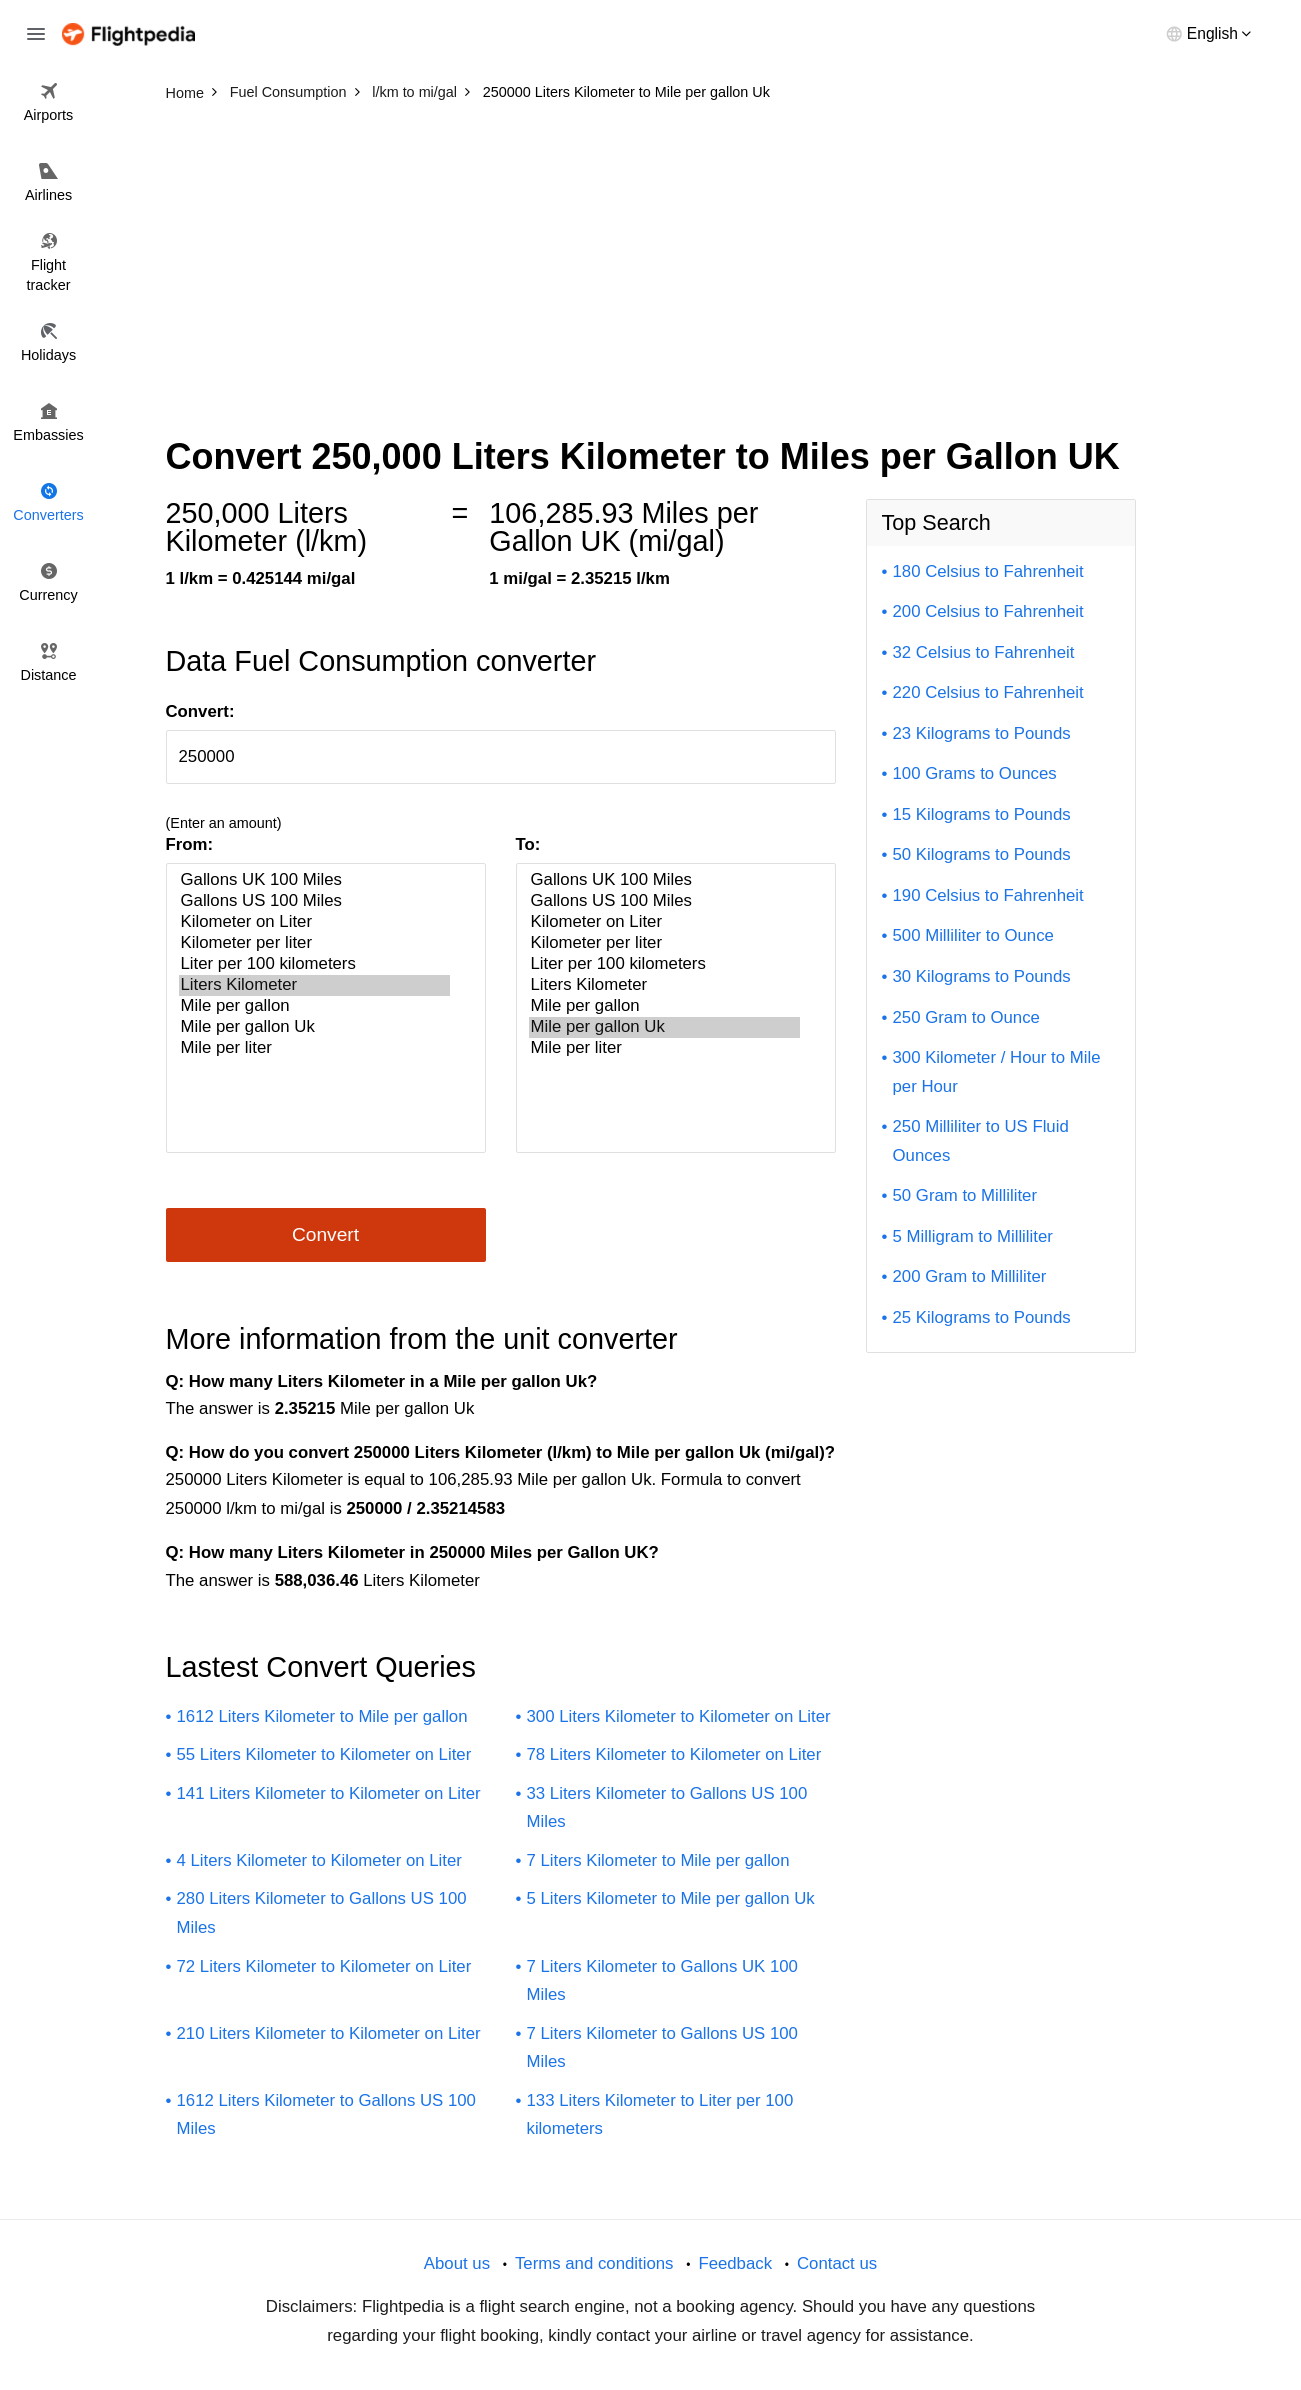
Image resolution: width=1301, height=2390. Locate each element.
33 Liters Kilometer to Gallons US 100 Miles (667, 1808)
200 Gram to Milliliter (970, 1276)
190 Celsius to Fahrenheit (988, 895)
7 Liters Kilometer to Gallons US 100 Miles (662, 2048)
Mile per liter (315, 1048)
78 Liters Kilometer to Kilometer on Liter (674, 1754)
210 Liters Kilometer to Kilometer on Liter (329, 2033)
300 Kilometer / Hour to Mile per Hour (997, 1072)
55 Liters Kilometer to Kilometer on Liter (324, 1754)
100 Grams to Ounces (975, 773)
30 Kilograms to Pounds (982, 976)
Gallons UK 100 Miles (315, 880)
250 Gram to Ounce (966, 1017)
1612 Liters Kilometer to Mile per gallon (322, 1716)
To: (528, 844)
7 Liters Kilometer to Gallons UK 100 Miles (662, 1981)
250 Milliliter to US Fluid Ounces (981, 1141)
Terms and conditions (594, 2263)
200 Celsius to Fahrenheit (988, 611)
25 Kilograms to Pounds (982, 1317)
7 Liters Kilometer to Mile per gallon (658, 1860)
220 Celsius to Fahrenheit (988, 692)
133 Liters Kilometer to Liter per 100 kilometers (660, 2115)
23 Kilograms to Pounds (982, 733)
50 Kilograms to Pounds (982, 854)
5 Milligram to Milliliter (973, 1236)
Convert (325, 1234)
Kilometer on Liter (315, 922)
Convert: (200, 711)
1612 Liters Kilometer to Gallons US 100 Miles (326, 2115)
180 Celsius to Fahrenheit (988, 571)
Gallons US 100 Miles (315, 901)
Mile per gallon (315, 1006)
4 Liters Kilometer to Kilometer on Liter (319, 1860)
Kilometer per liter (315, 943)
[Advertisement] (651, 260)
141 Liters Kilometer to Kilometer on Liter (329, 1793)
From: (190, 844)
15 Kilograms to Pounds (982, 814)
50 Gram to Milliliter (965, 1195)
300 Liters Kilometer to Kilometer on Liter (679, 1716)
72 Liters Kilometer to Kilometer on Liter (324, 1966)
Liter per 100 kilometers (315, 964)
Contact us (837, 2263)
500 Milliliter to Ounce (973, 935)
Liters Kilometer (315, 985)
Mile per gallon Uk (315, 1027)
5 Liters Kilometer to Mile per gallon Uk (671, 1898)
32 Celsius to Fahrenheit (984, 652)
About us (457, 2263)
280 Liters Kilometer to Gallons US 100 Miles (322, 1913)
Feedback (735, 2263)
